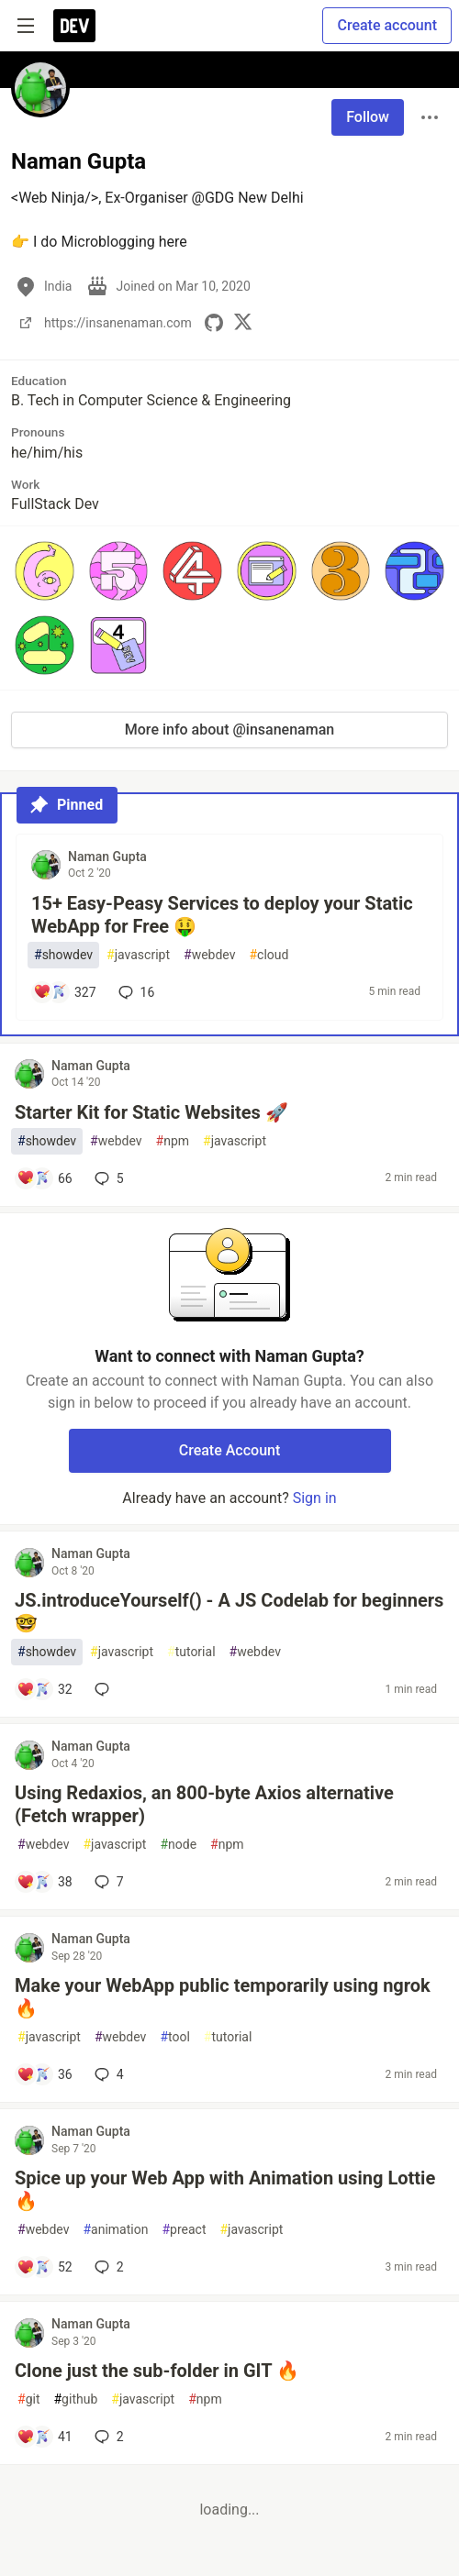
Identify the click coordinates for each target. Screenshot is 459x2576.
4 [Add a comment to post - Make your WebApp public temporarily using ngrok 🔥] (107, 2074)
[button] (44, 571)
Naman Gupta (107, 856)
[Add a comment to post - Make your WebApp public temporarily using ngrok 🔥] (45, 2074)
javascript (138, 955)
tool (174, 2037)
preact (184, 2229)
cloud (268, 955)
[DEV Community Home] (74, 25)
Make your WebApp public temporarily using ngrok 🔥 (223, 1996)
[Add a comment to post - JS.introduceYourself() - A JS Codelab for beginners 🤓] (45, 1689)
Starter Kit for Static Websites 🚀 (151, 1112)
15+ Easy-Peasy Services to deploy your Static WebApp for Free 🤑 (222, 914)
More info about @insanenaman (229, 729)
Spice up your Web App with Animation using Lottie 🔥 (225, 2189)
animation (115, 2229)
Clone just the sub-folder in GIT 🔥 (157, 2371)
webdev (209, 955)
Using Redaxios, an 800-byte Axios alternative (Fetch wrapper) (204, 1804)
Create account (387, 25)
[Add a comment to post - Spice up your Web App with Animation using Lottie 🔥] (45, 2266)
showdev (63, 955)
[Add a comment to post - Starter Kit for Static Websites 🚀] (45, 1178)
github (75, 2399)
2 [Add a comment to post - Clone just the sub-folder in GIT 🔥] (107, 2437)
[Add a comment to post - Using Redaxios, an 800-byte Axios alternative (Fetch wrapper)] (45, 1881)
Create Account (230, 1450)
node (178, 1844)
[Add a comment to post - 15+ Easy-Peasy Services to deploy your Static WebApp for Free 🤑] (64, 992)
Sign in (315, 1498)
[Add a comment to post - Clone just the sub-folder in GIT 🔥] (45, 2436)
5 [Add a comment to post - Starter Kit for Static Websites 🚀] (107, 1178)
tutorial (191, 1652)
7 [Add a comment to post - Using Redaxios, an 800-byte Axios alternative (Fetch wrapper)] (107, 1882)
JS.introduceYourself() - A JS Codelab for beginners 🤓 (229, 1611)
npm (173, 1141)
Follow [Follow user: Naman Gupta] (367, 117)
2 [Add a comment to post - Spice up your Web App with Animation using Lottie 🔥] (107, 2267)
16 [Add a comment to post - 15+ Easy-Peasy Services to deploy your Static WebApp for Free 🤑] (135, 992)
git (28, 2399)
